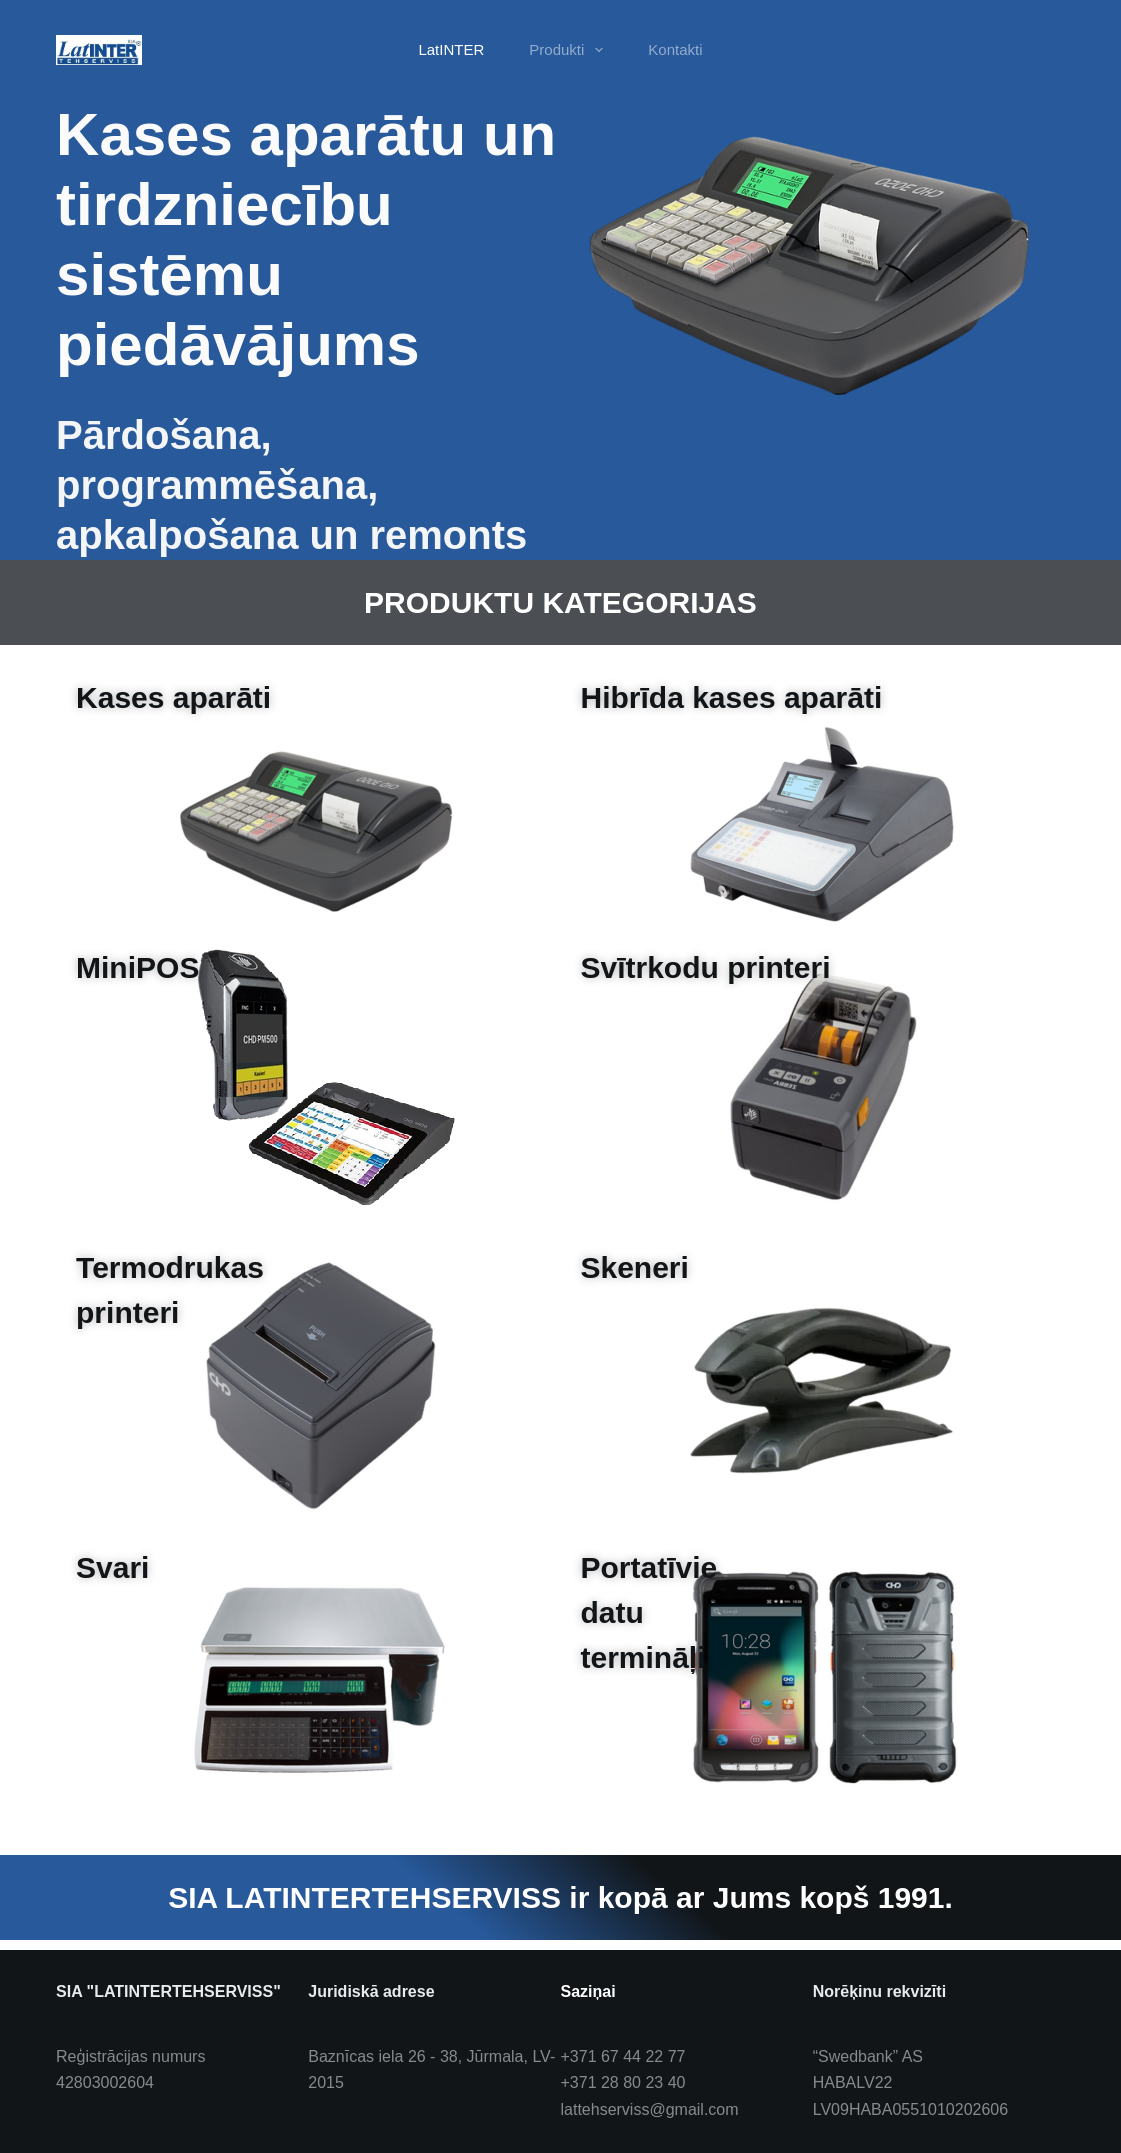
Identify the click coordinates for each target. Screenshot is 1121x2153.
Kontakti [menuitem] (675, 49)
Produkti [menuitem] (570, 50)
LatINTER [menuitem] (451, 49)
